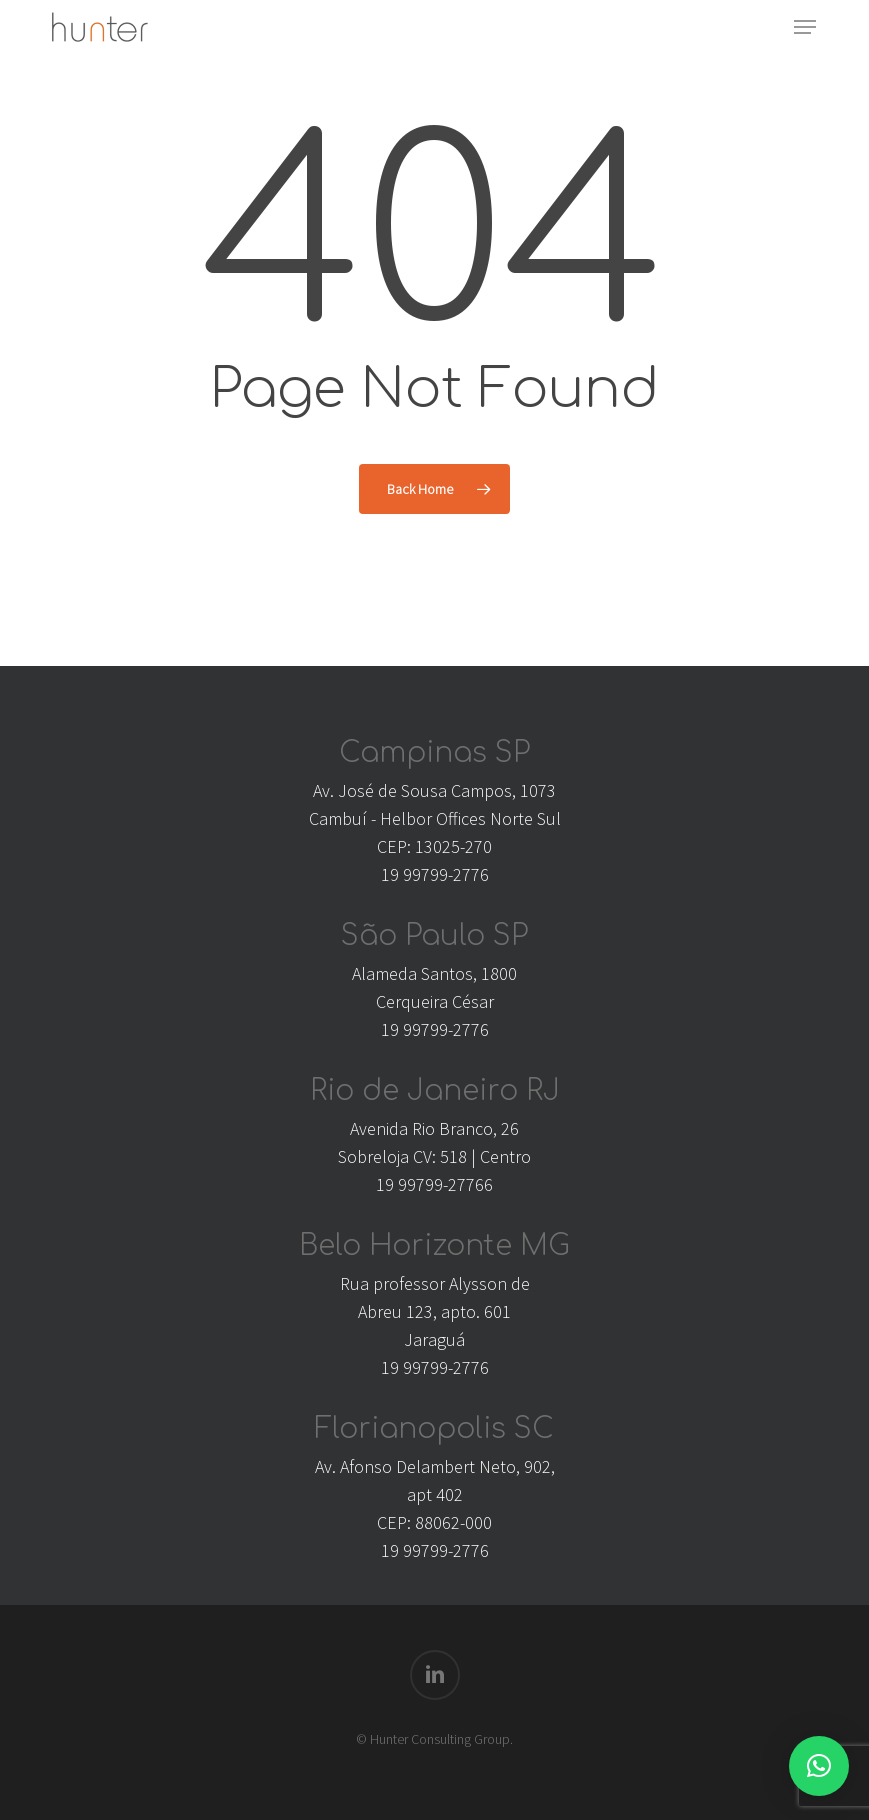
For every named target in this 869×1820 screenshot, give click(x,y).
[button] (805, 27)
